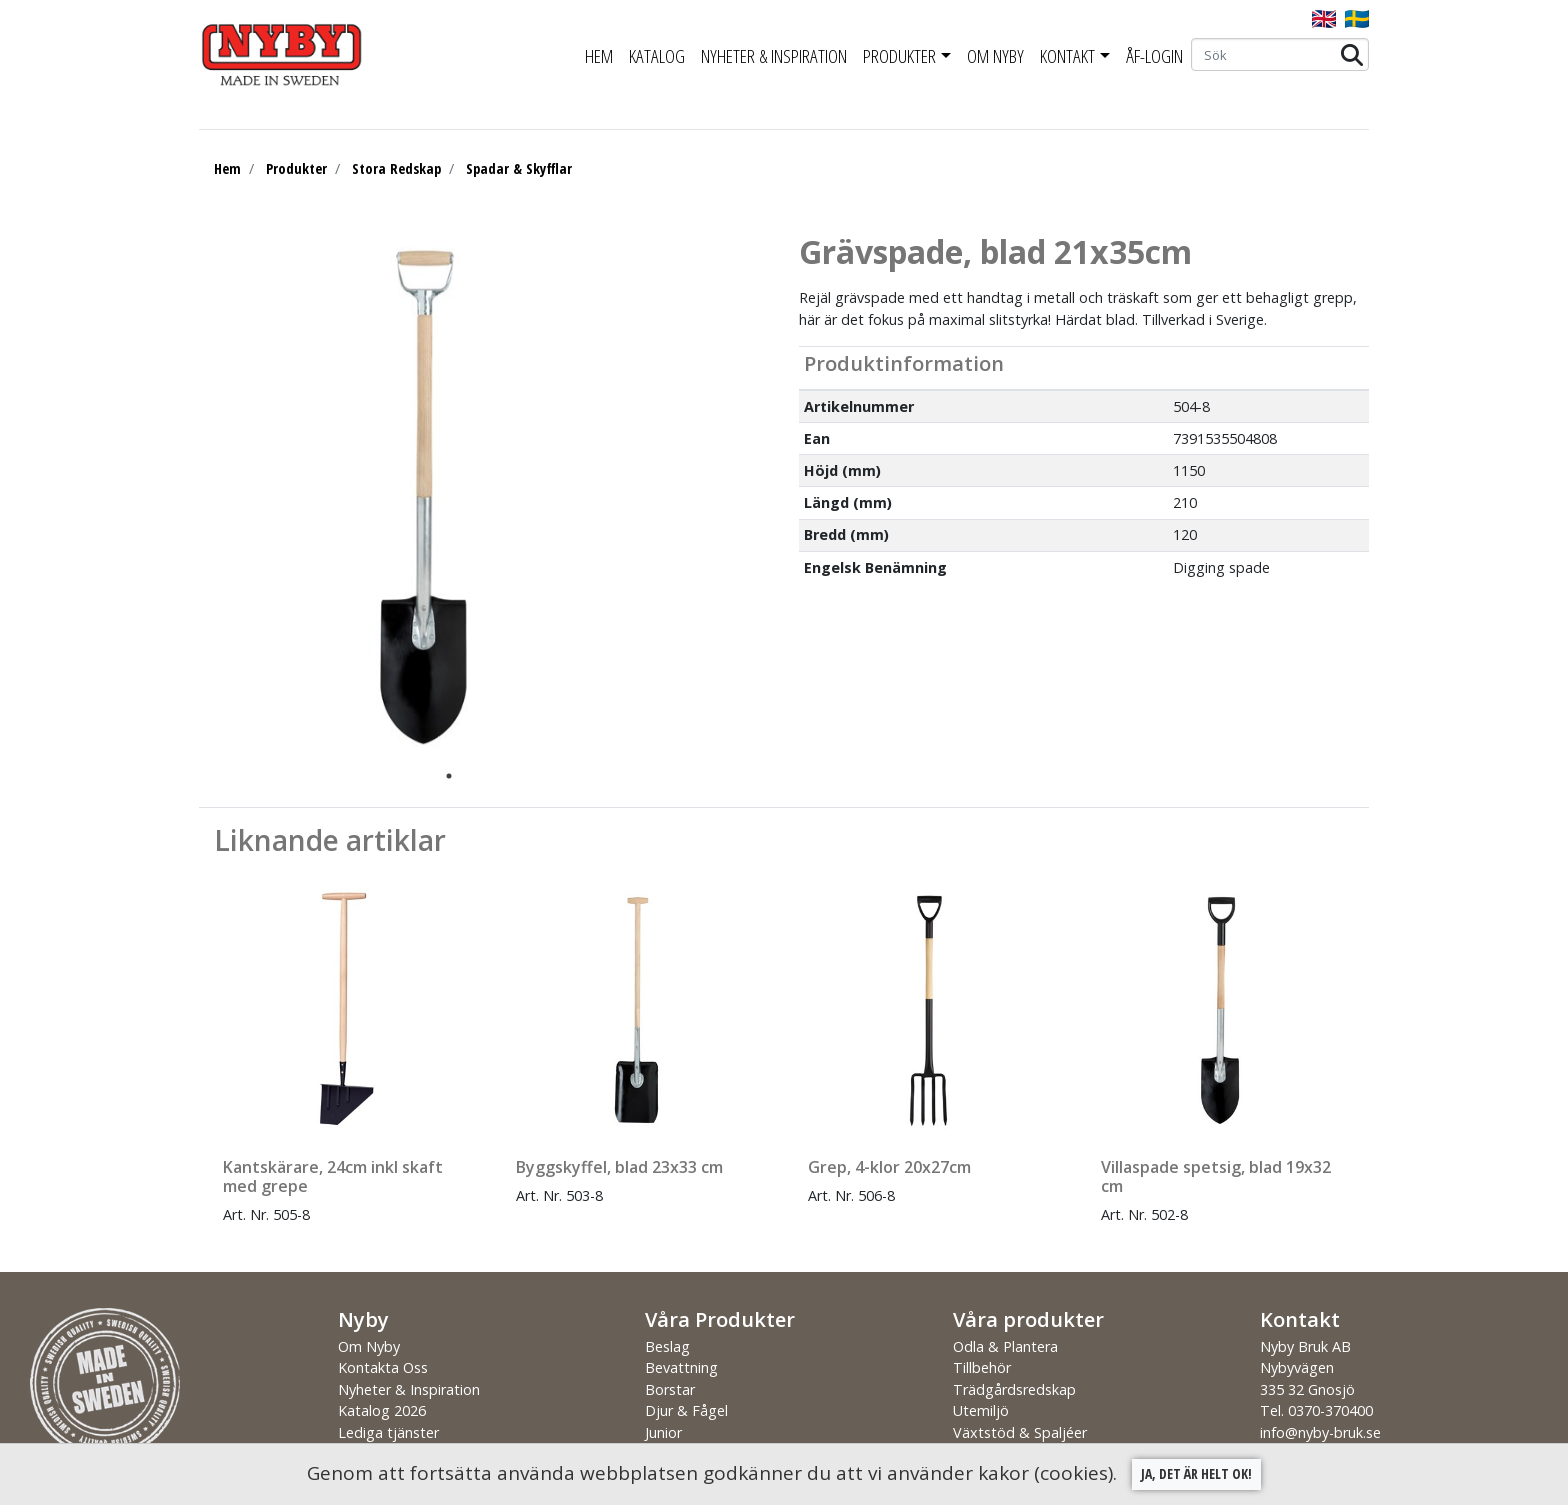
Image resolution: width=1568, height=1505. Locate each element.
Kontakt (1067, 56)
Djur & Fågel (686, 1410)
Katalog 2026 (382, 1410)
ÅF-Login (1154, 56)
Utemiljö (981, 1410)
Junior (663, 1432)
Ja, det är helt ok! (1196, 1473)
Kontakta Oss (383, 1367)
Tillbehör (982, 1367)
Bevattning (681, 1367)
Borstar (670, 1389)
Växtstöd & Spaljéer (1020, 1432)
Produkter (899, 56)
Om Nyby (995, 56)
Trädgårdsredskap (1014, 1389)
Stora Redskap (396, 168)
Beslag (667, 1346)
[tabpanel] (434, 497)
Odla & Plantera (1005, 1346)
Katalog (657, 56)
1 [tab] (449, 776)
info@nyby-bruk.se (1320, 1432)
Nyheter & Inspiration (774, 56)
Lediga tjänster (388, 1432)
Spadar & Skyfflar (519, 168)
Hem (599, 56)
